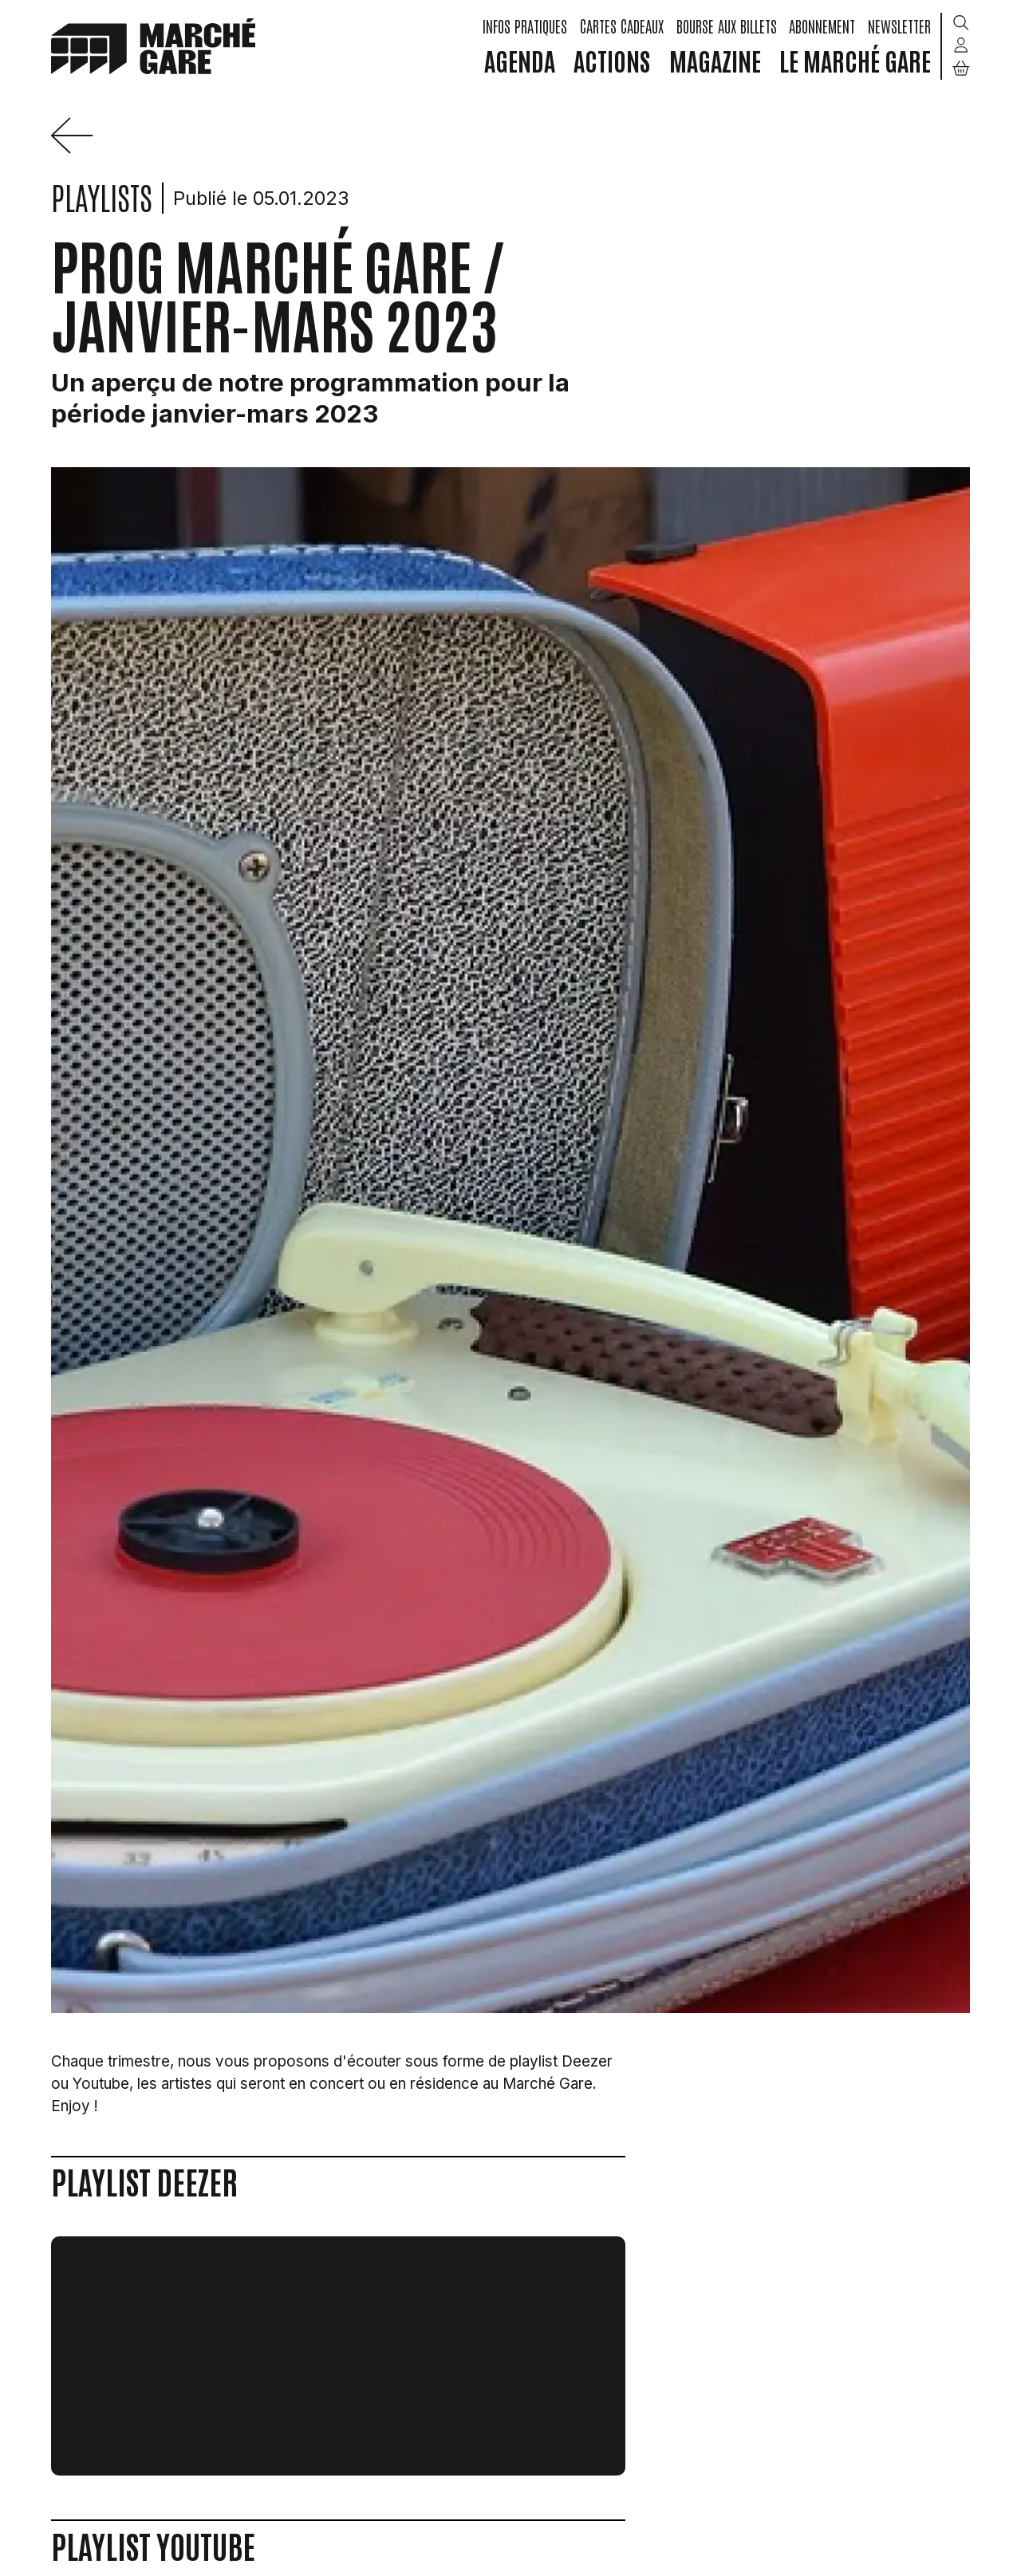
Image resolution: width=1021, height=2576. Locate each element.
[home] (153, 45)
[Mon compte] (961, 46)
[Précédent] (78, 148)
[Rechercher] (961, 24)
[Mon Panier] (961, 68)
